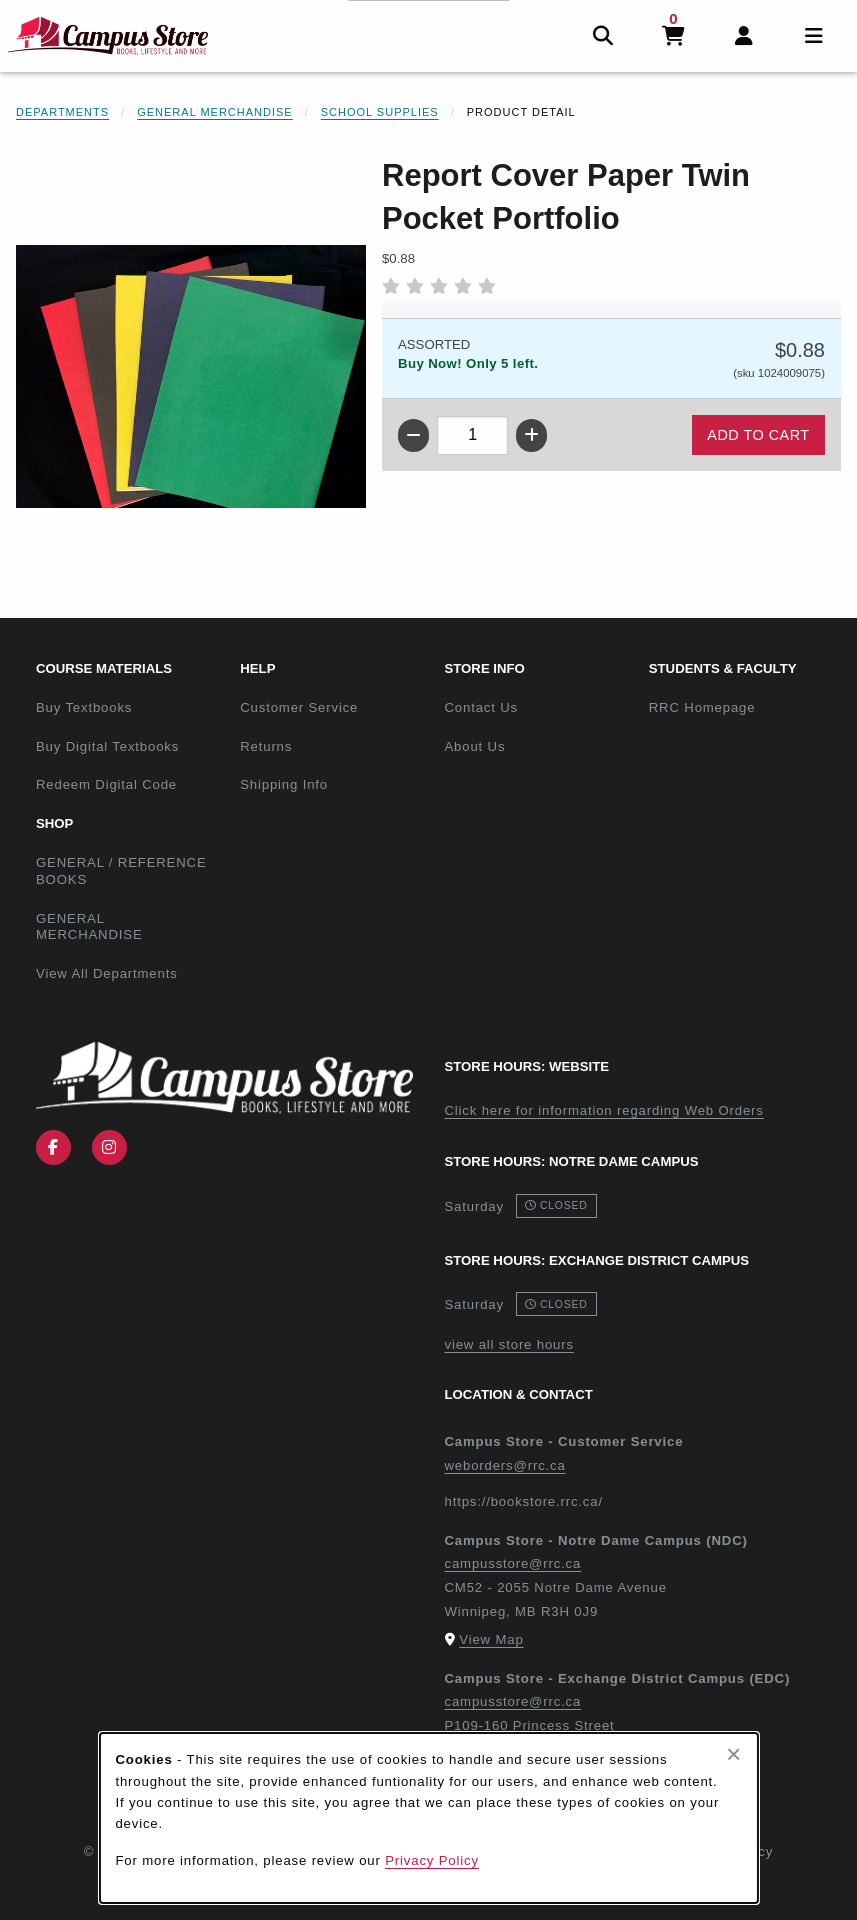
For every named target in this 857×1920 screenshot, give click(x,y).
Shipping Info (284, 784)
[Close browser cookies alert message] (733, 1754)
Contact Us (481, 707)
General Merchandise (215, 112)
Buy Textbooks (84, 707)
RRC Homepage (743, 707)
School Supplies (380, 112)
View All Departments (107, 973)
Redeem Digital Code (106, 784)
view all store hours (509, 1344)
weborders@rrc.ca (505, 1465)
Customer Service (299, 707)
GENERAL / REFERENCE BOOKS (121, 871)
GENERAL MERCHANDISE (89, 927)
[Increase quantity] (531, 435)
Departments (62, 112)
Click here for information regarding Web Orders (604, 1110)
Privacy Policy (432, 1860)
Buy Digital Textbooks (107, 746)
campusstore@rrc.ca (513, 1563)
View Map (491, 1639)
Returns (266, 746)
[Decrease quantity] (413, 435)
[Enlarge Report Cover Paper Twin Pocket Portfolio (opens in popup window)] (191, 377)
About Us (475, 746)
